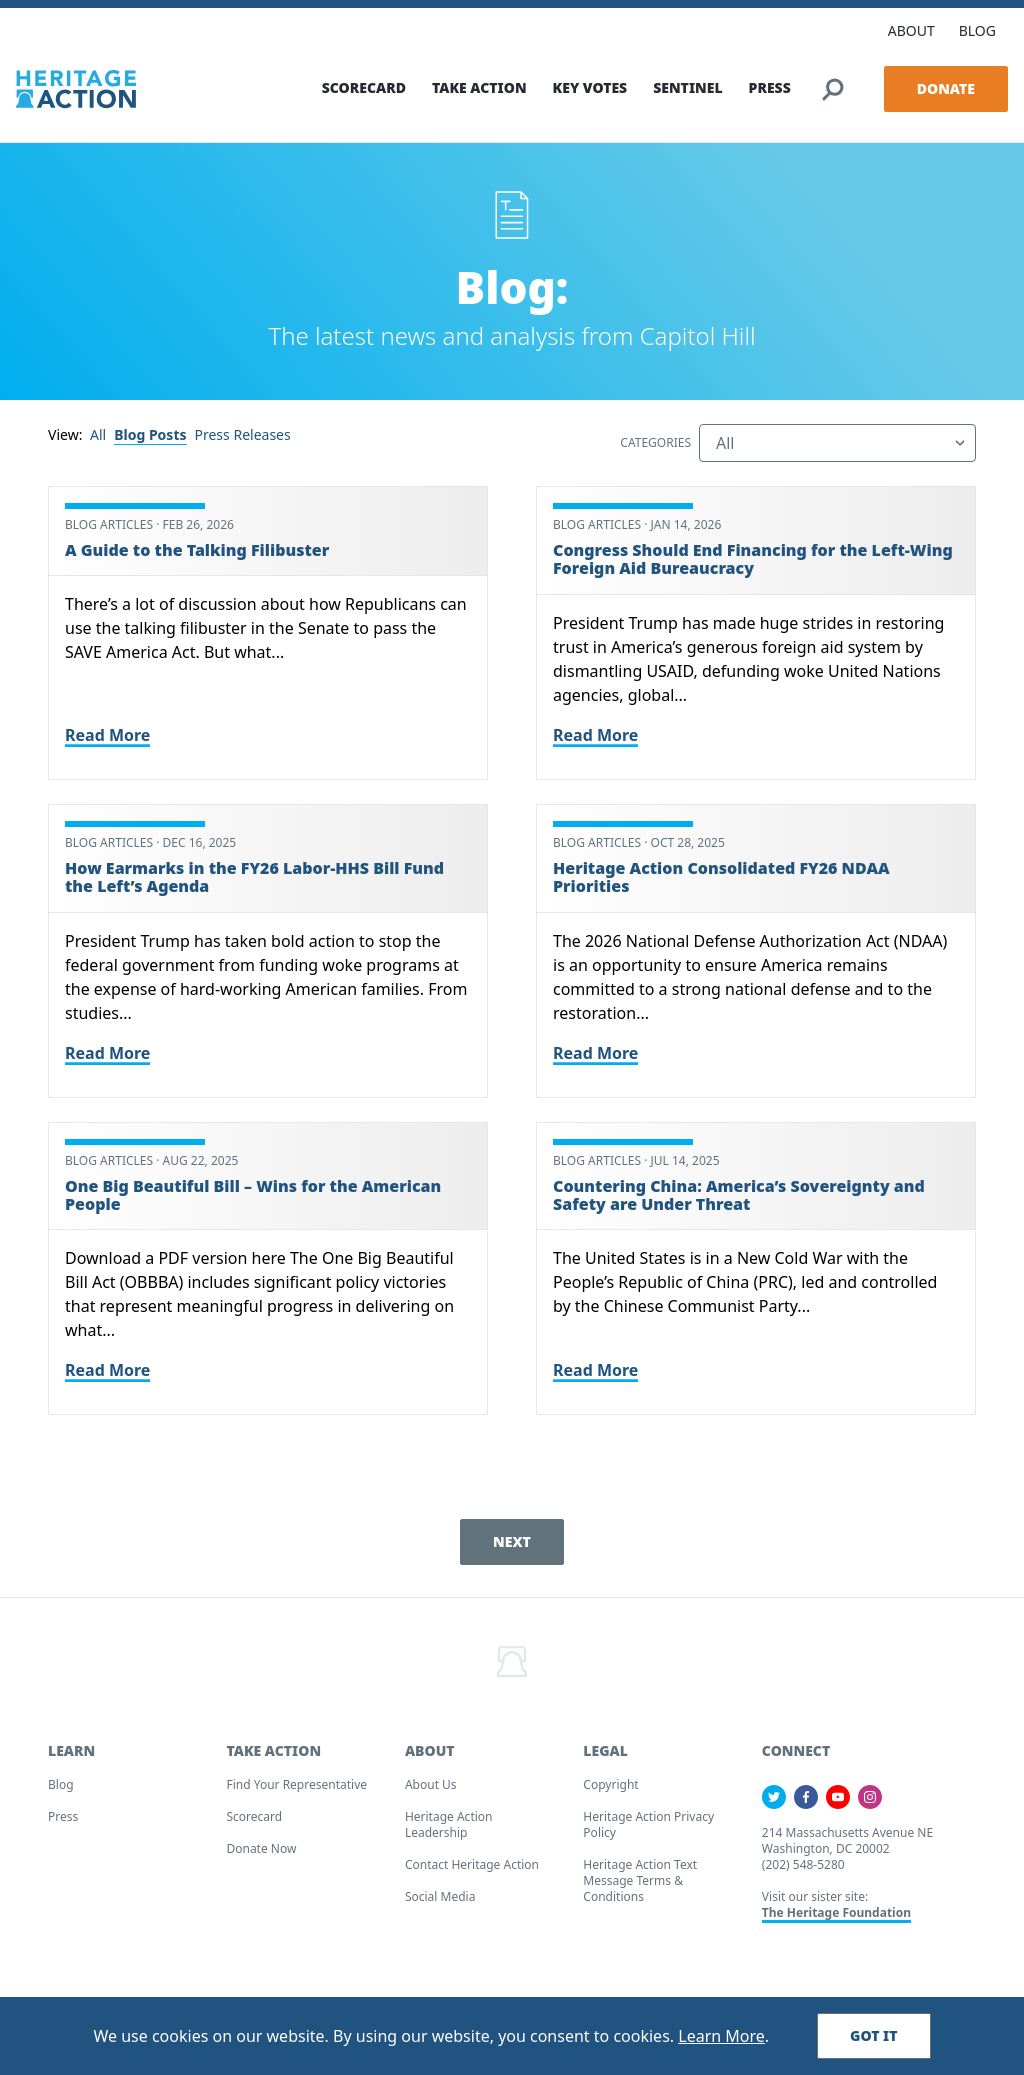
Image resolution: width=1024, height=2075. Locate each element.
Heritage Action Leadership (449, 1830)
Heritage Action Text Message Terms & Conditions (640, 1886)
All (98, 440)
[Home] (76, 84)
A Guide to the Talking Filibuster (197, 556)
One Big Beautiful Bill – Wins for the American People (253, 1200)
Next (512, 1547)
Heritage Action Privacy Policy (648, 1830)
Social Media (440, 1902)
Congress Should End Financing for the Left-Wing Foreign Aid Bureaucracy (753, 565)
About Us (431, 1790)
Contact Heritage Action (472, 1870)
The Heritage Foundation (836, 1918)
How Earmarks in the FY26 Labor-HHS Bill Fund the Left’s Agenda (254, 882)
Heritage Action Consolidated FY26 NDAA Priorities (721, 882)
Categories (655, 449)
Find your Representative (296, 1790)
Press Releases (243, 440)
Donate (946, 83)
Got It (873, 2035)
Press (63, 1822)
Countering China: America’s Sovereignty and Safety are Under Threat (739, 1200)
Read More (107, 740)
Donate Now (261, 1854)
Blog (61, 1790)
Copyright (610, 1790)
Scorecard (254, 1822)
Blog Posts (150, 440)
